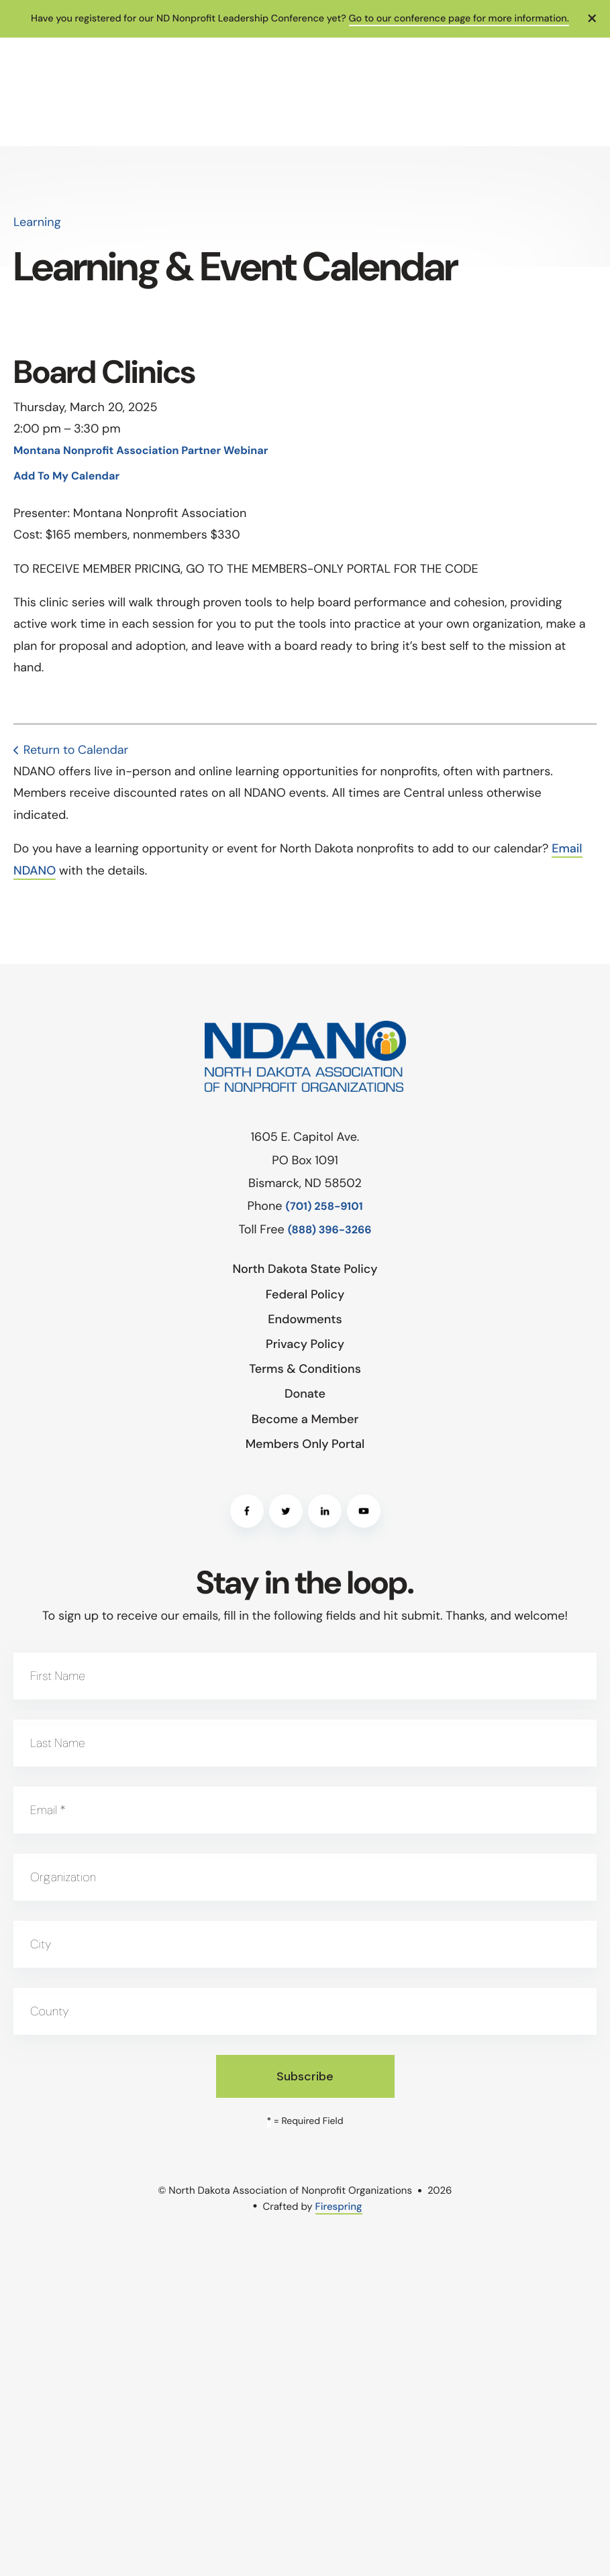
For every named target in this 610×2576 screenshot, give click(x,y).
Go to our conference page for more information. (459, 19)
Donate (305, 1394)
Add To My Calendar (66, 476)
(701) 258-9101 (324, 1207)
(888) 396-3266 (330, 1230)
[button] (592, 19)
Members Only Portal (305, 1444)
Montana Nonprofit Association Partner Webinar (140, 451)
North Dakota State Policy (304, 1269)
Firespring (338, 2206)
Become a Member (305, 1419)
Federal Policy (305, 1294)
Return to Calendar (75, 750)
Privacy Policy (305, 1344)
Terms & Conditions (305, 1369)
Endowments (305, 1319)
